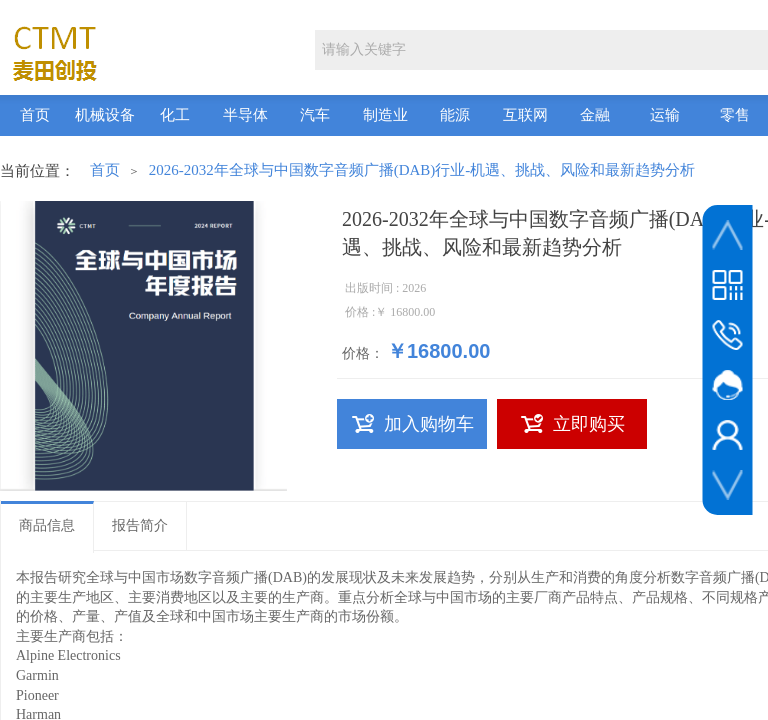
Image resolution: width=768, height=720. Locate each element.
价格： (363, 353)
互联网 (525, 115)
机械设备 (105, 115)
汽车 (315, 115)
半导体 (245, 115)
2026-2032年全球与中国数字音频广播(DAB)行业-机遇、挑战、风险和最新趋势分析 (422, 170)
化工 (175, 115)
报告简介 (140, 525)
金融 (595, 115)
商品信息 (47, 525)
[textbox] (540, 50)
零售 (735, 115)
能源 (455, 115)
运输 (665, 115)
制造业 (385, 115)
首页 (35, 115)
